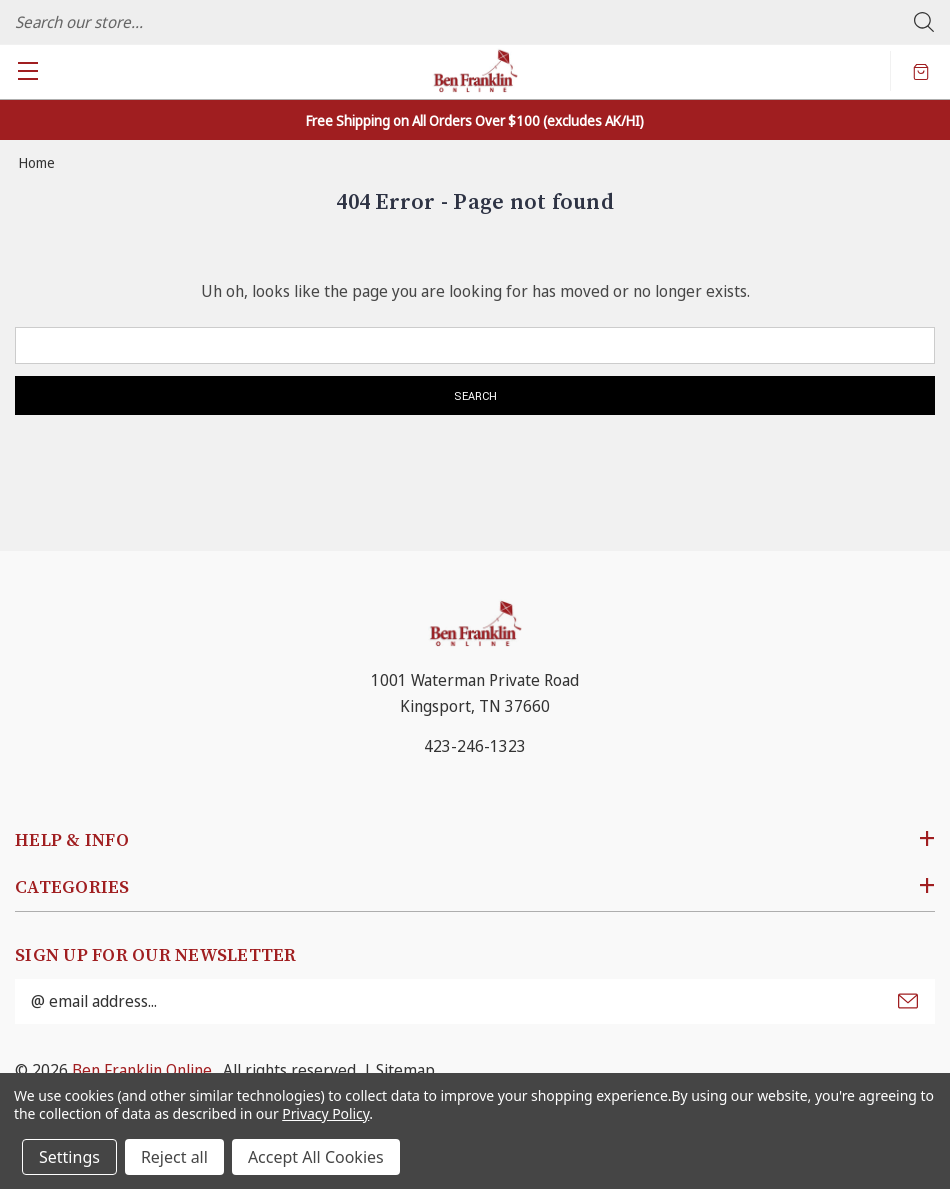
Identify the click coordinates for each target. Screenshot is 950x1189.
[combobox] (475, 22)
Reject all (174, 1157)
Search (924, 22)
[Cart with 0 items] (921, 71)
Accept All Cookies (316, 1157)
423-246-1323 (475, 746)
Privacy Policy (325, 1113)
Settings (69, 1157)
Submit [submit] (908, 1001)
